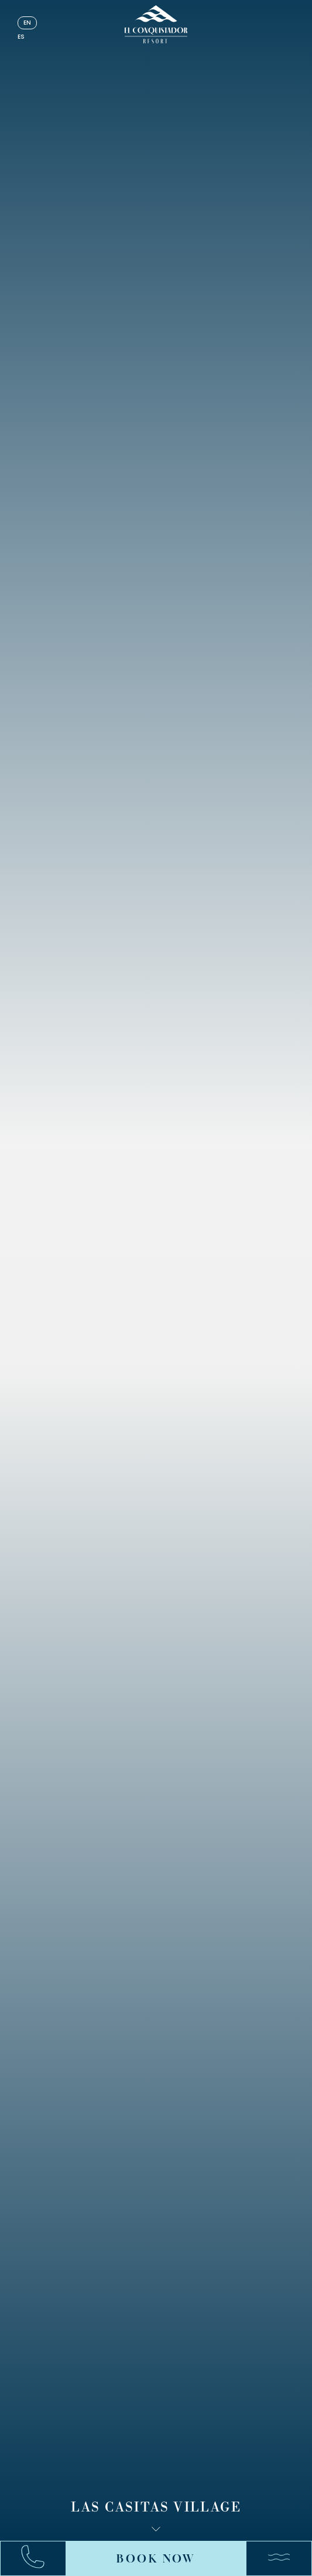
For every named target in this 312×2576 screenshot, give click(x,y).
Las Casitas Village (156, 2508)
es (21, 36)
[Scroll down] (156, 2529)
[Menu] (273, 2558)
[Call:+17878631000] (39, 2558)
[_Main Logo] (156, 24)
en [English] (27, 22)
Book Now (156, 2558)
